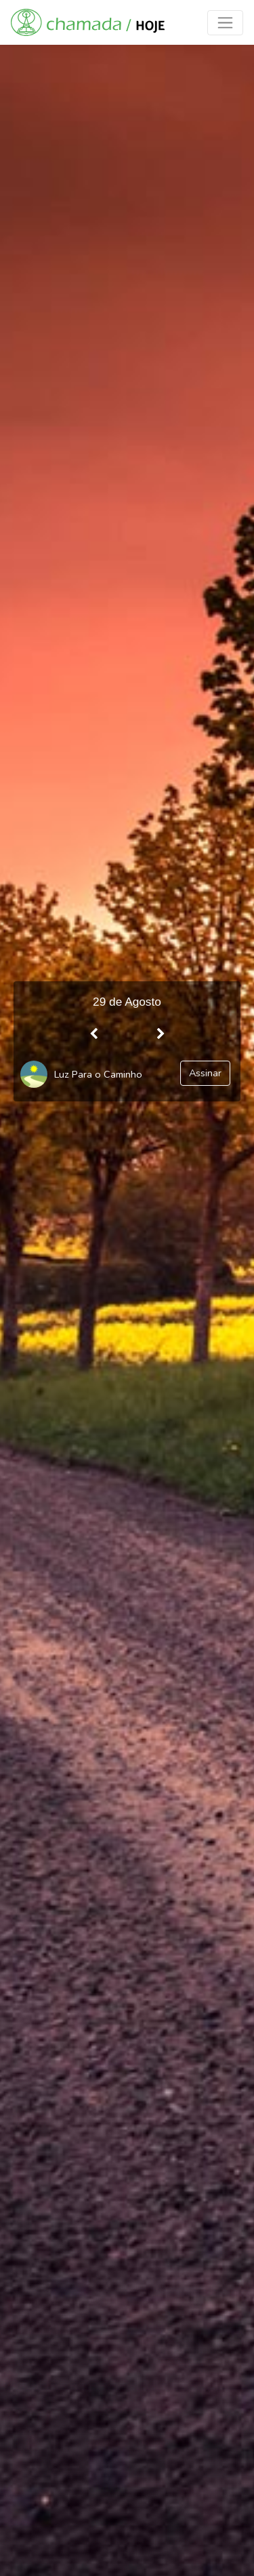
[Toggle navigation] (225, 22)
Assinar (205, 1073)
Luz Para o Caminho (98, 1074)
